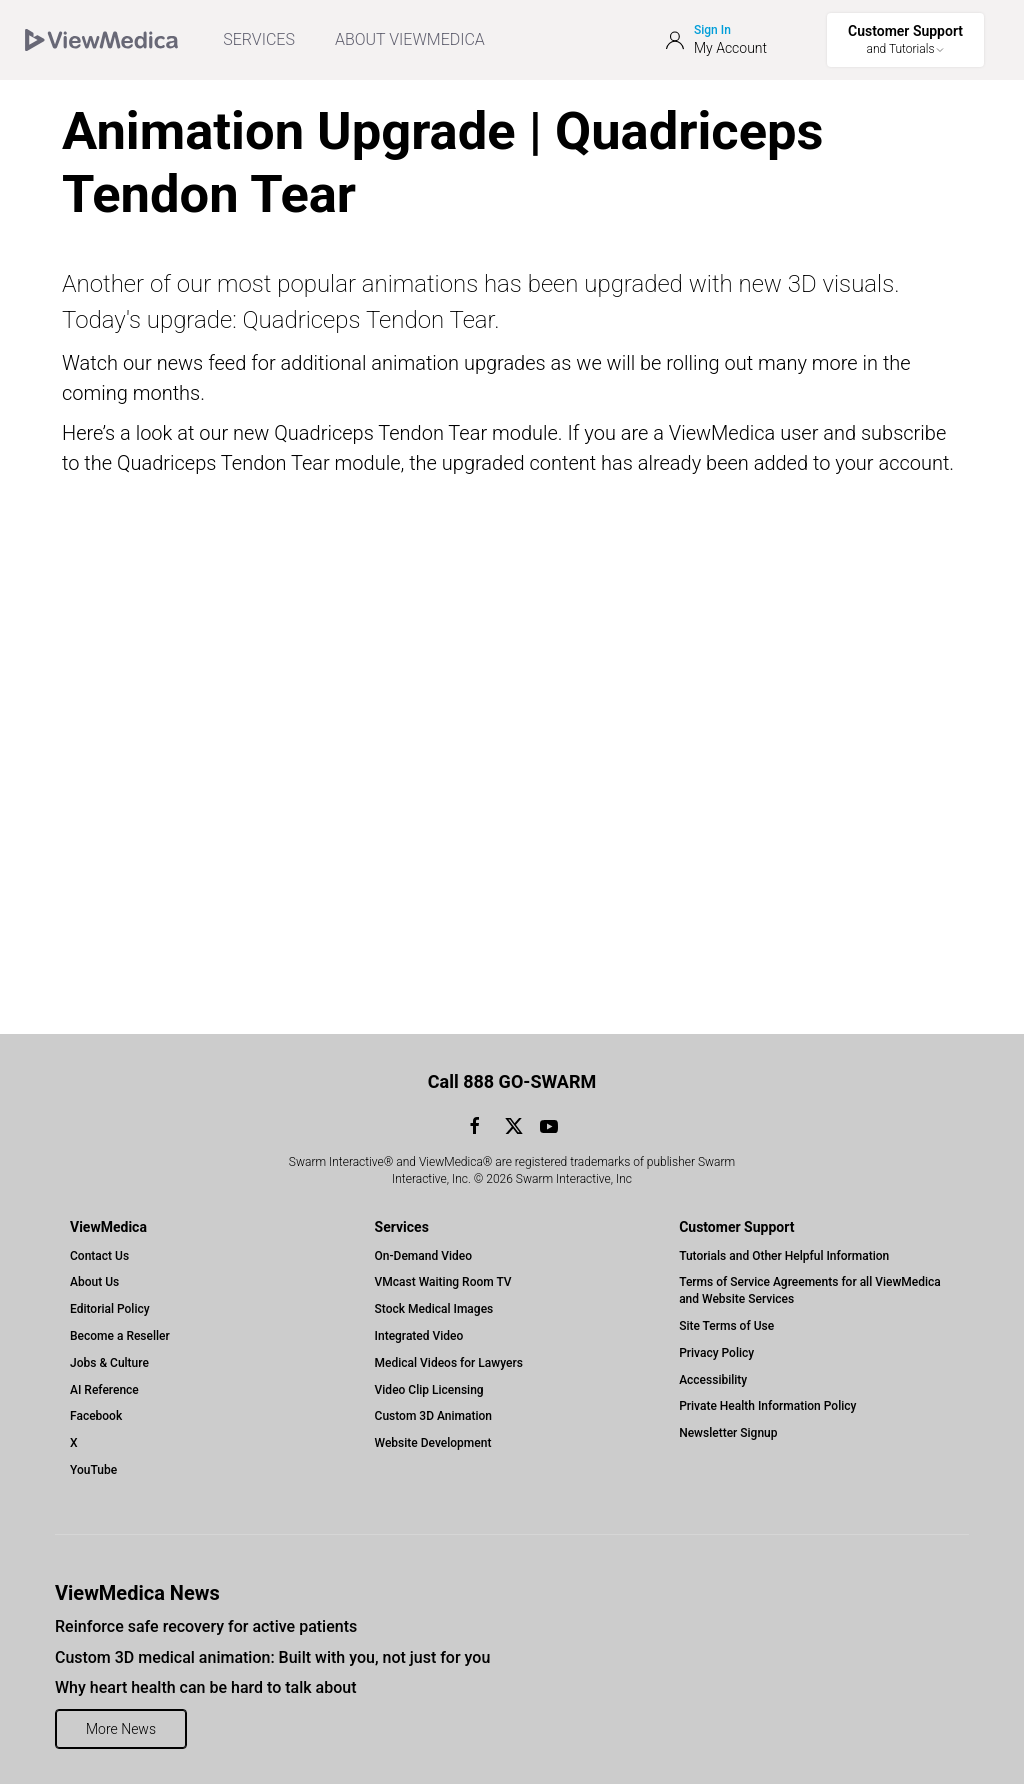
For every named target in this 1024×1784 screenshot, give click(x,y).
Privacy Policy (716, 1353)
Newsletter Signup (728, 1433)
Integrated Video (419, 1336)
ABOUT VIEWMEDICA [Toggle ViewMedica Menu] (410, 39)
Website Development (433, 1443)
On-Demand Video (423, 1256)
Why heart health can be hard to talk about (205, 1687)
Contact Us (99, 1256)
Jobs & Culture (109, 1363)
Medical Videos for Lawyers (449, 1363)
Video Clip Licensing (429, 1390)
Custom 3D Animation (433, 1416)
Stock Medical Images (434, 1309)
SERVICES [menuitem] (259, 39)
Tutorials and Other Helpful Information (784, 1256)
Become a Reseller (120, 1336)
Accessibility (713, 1380)
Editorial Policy (110, 1309)
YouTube (93, 1470)
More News (121, 1729)
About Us (94, 1282)
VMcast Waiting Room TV (443, 1282)
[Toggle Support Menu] (905, 40)
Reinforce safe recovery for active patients (206, 1626)
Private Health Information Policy (767, 1406)
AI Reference (104, 1390)
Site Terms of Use (726, 1326)
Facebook (96, 1416)
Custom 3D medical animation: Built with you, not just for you (272, 1657)
